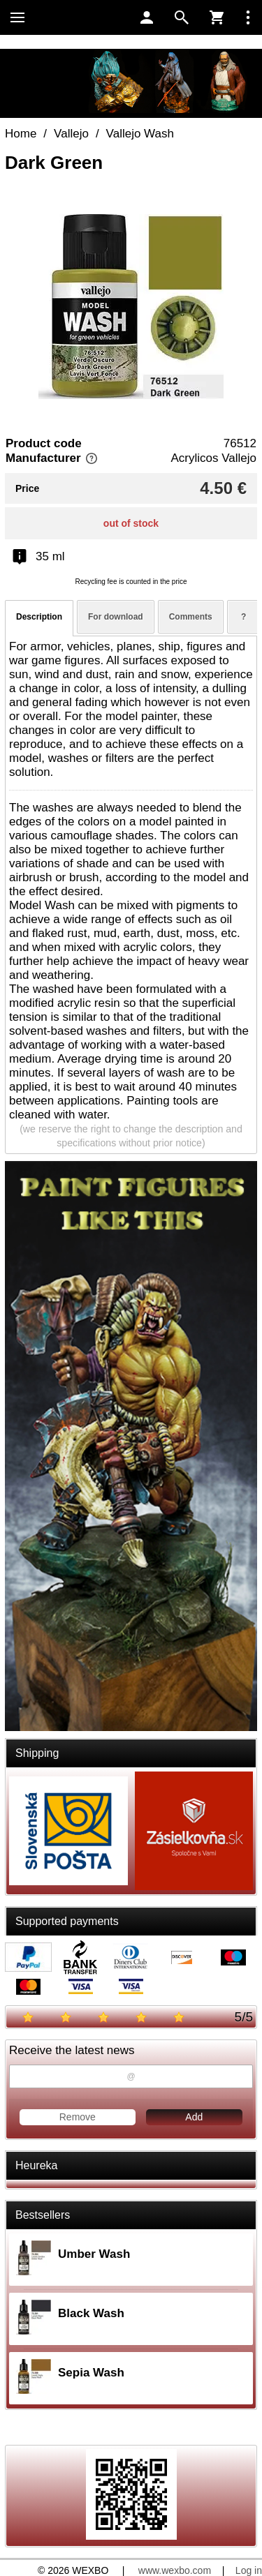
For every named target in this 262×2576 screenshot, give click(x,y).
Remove (77, 2116)
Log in (248, 2570)
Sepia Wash (91, 2372)
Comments (190, 617)
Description (39, 617)
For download (115, 617)
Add (194, 2116)
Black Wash (91, 2313)
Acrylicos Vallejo (214, 458)
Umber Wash (94, 2254)
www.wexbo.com (174, 2570)
